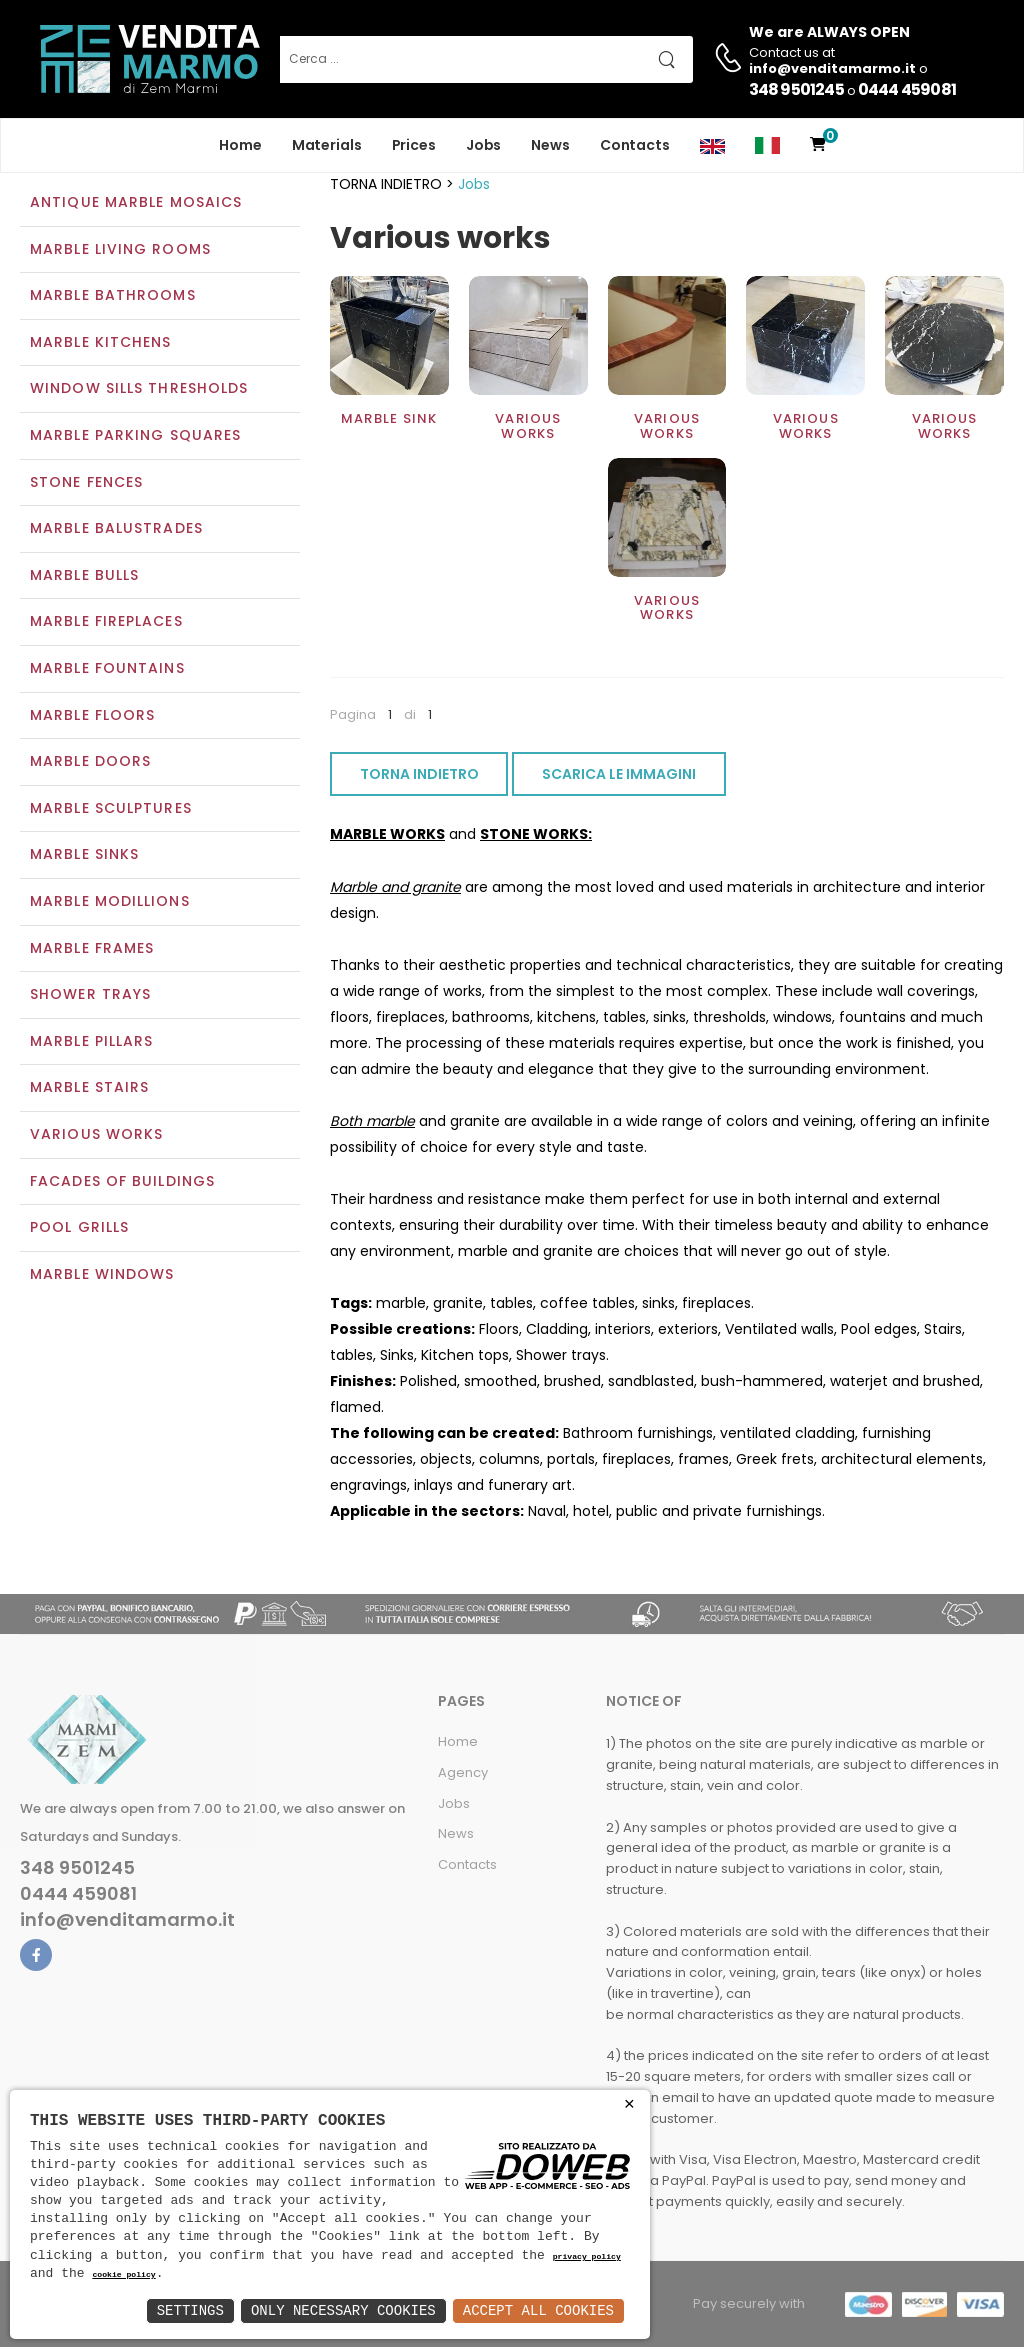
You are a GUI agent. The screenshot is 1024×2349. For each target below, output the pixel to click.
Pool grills (79, 1229)
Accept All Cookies (538, 2310)
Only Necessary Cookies (343, 2310)
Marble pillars (91, 1043)
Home (240, 145)
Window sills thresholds (139, 391)
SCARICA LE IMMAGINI (619, 777)
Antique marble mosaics (136, 204)
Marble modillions (110, 903)
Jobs (484, 145)
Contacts (635, 145)
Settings (190, 2310)
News (550, 145)
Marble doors (90, 764)
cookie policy (123, 2275)
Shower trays (90, 997)
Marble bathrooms (113, 298)
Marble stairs (89, 1090)
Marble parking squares (135, 437)
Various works (96, 1136)
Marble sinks (84, 857)
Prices (414, 145)
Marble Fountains (107, 670)
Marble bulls (84, 577)
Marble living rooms (120, 251)
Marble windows (102, 1276)
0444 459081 (907, 89)
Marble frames (92, 950)
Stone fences (86, 484)
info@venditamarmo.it (127, 1922)
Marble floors (92, 717)
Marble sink (389, 421)
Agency (463, 1774)
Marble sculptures (111, 810)
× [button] (629, 2104)
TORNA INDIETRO (419, 777)
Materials (327, 145)
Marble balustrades (116, 531)
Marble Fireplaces (106, 624)
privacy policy (587, 2257)
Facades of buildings (122, 1183)
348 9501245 (796, 89)
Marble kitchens (101, 344)
